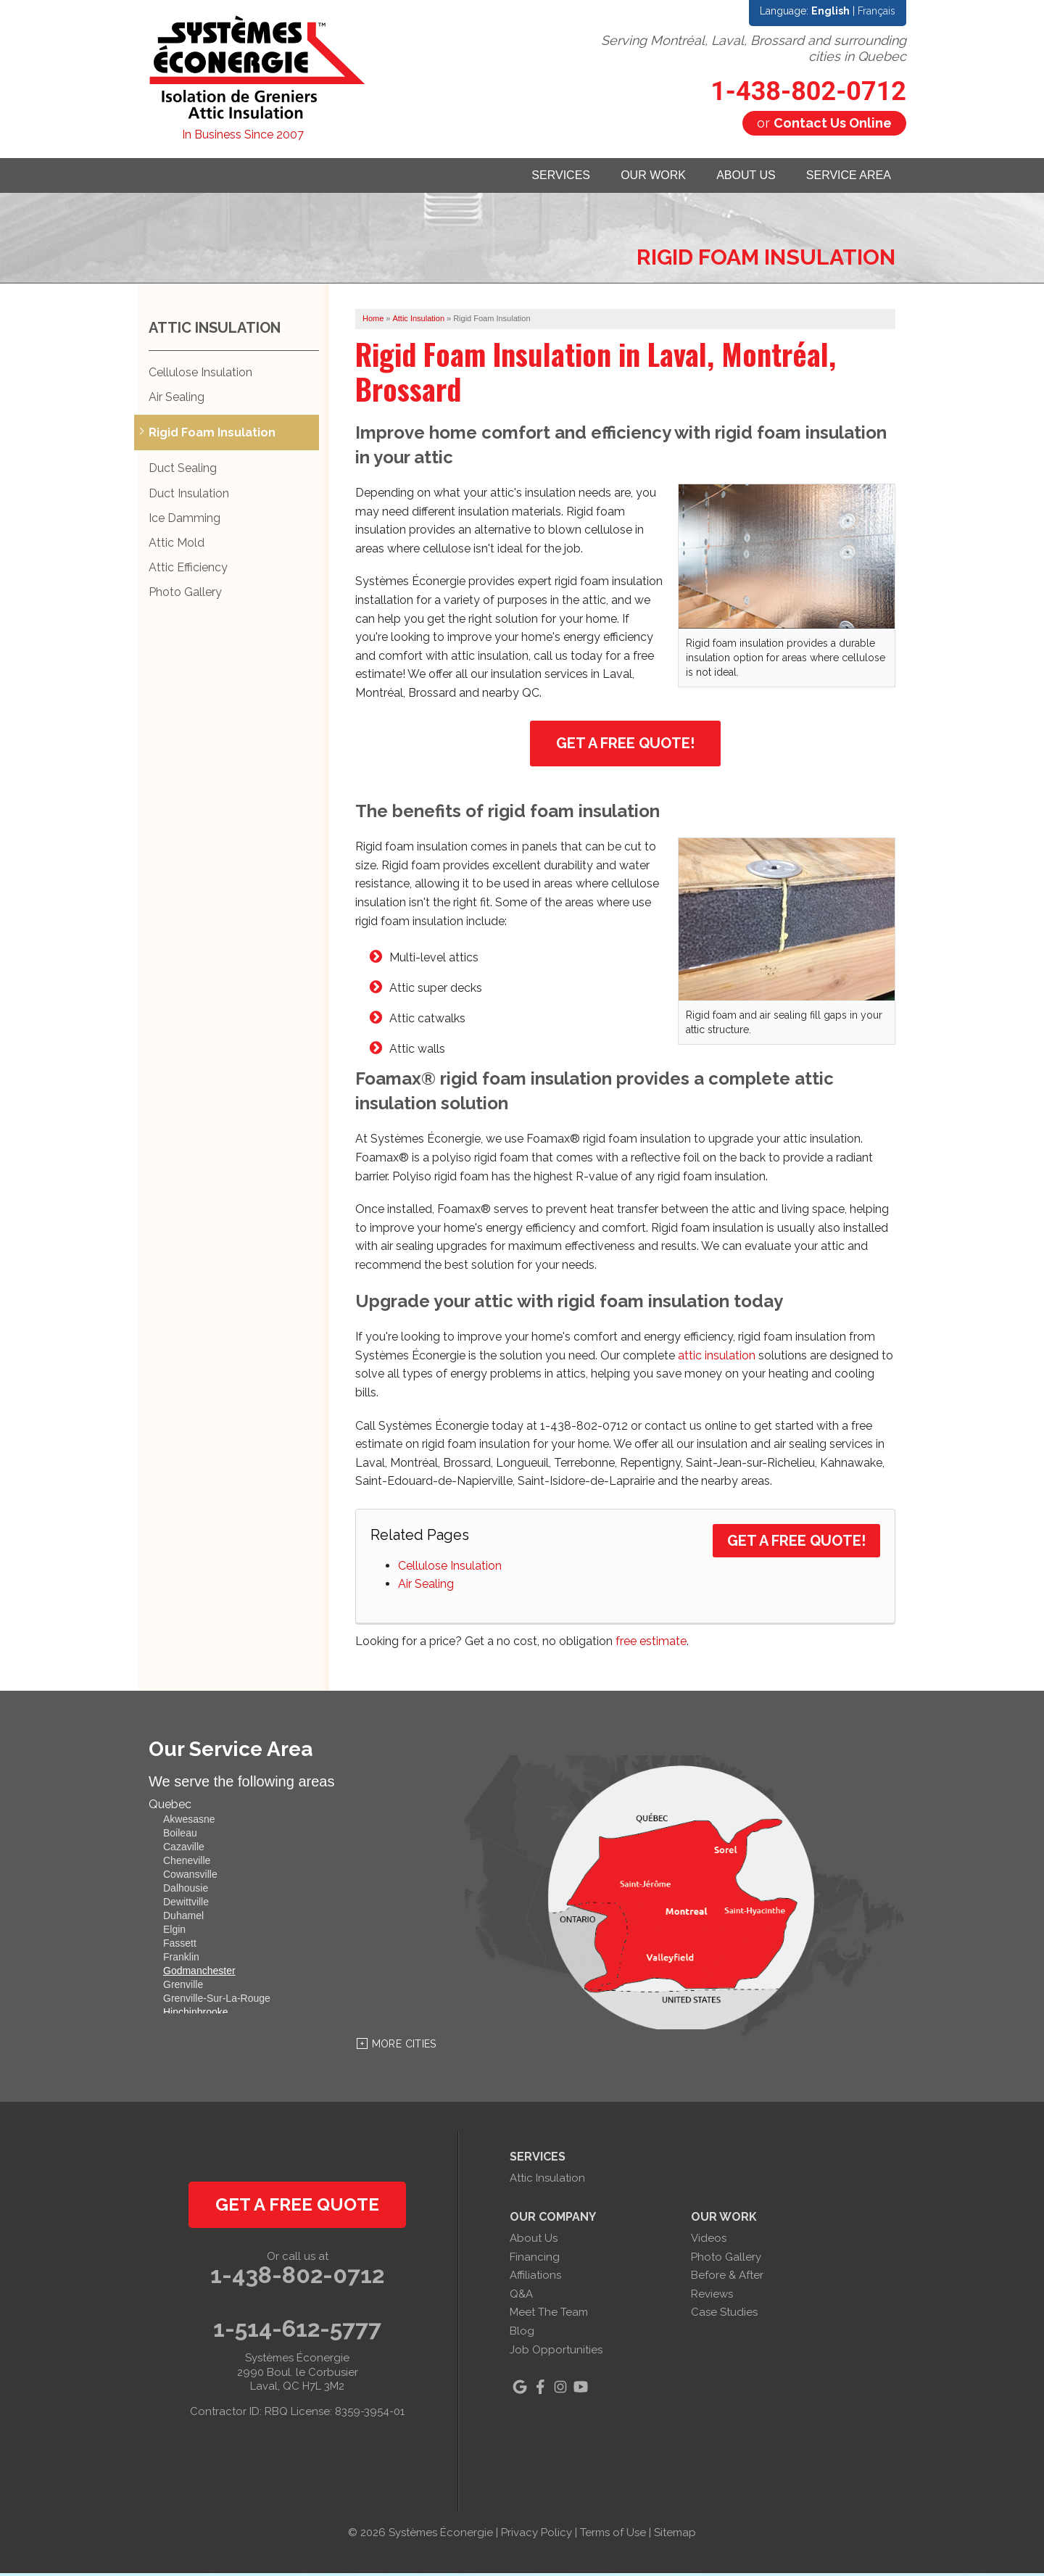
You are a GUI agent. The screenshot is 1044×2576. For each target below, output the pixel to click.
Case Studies (724, 2315)
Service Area (842, 176)
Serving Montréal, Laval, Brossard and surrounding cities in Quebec (753, 48)
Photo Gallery (185, 595)
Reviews (712, 2296)
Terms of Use (613, 2536)
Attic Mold (176, 546)
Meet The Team (549, 2315)
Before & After (727, 2278)
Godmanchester (199, 1974)
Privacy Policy (536, 2536)
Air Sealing (426, 1587)
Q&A (521, 2296)
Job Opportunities (556, 2352)
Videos (708, 2241)
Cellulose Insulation (450, 1568)
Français (876, 11)
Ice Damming (184, 521)
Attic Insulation (215, 331)
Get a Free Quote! (625, 746)
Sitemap (675, 2536)
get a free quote (297, 2208)
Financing (535, 2259)
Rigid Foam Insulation (212, 436)
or (824, 123)
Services (515, 176)
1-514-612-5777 (297, 2332)
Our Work (621, 176)
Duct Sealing (183, 472)
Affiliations (535, 2278)
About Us (726, 176)
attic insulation (716, 1358)
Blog (522, 2333)
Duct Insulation (189, 496)
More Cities (404, 2047)
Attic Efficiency (188, 571)
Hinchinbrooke (195, 2015)
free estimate (651, 1645)
